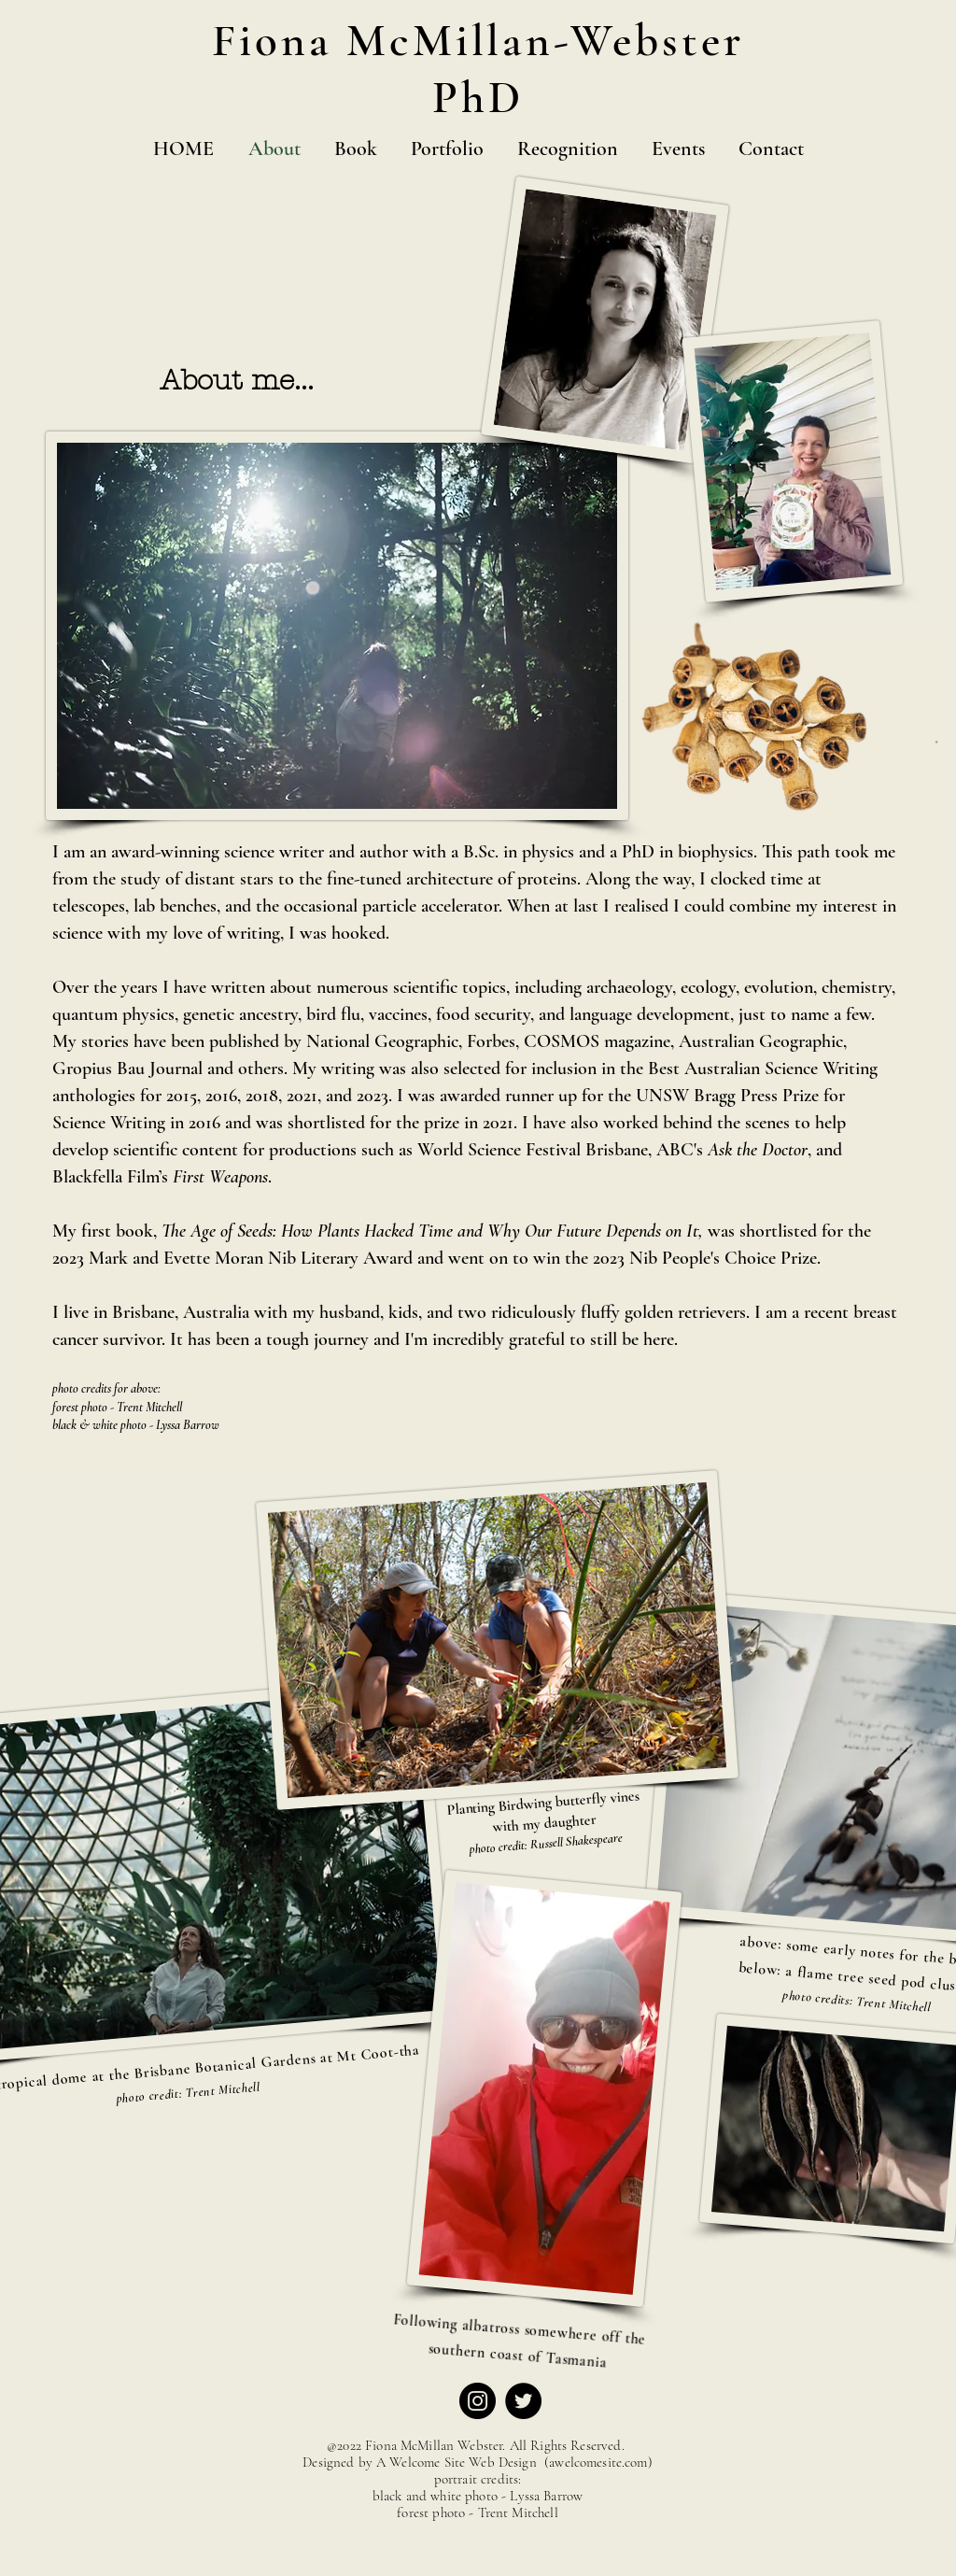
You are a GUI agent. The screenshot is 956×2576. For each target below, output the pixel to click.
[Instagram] (477, 2401)
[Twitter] (523, 2401)
